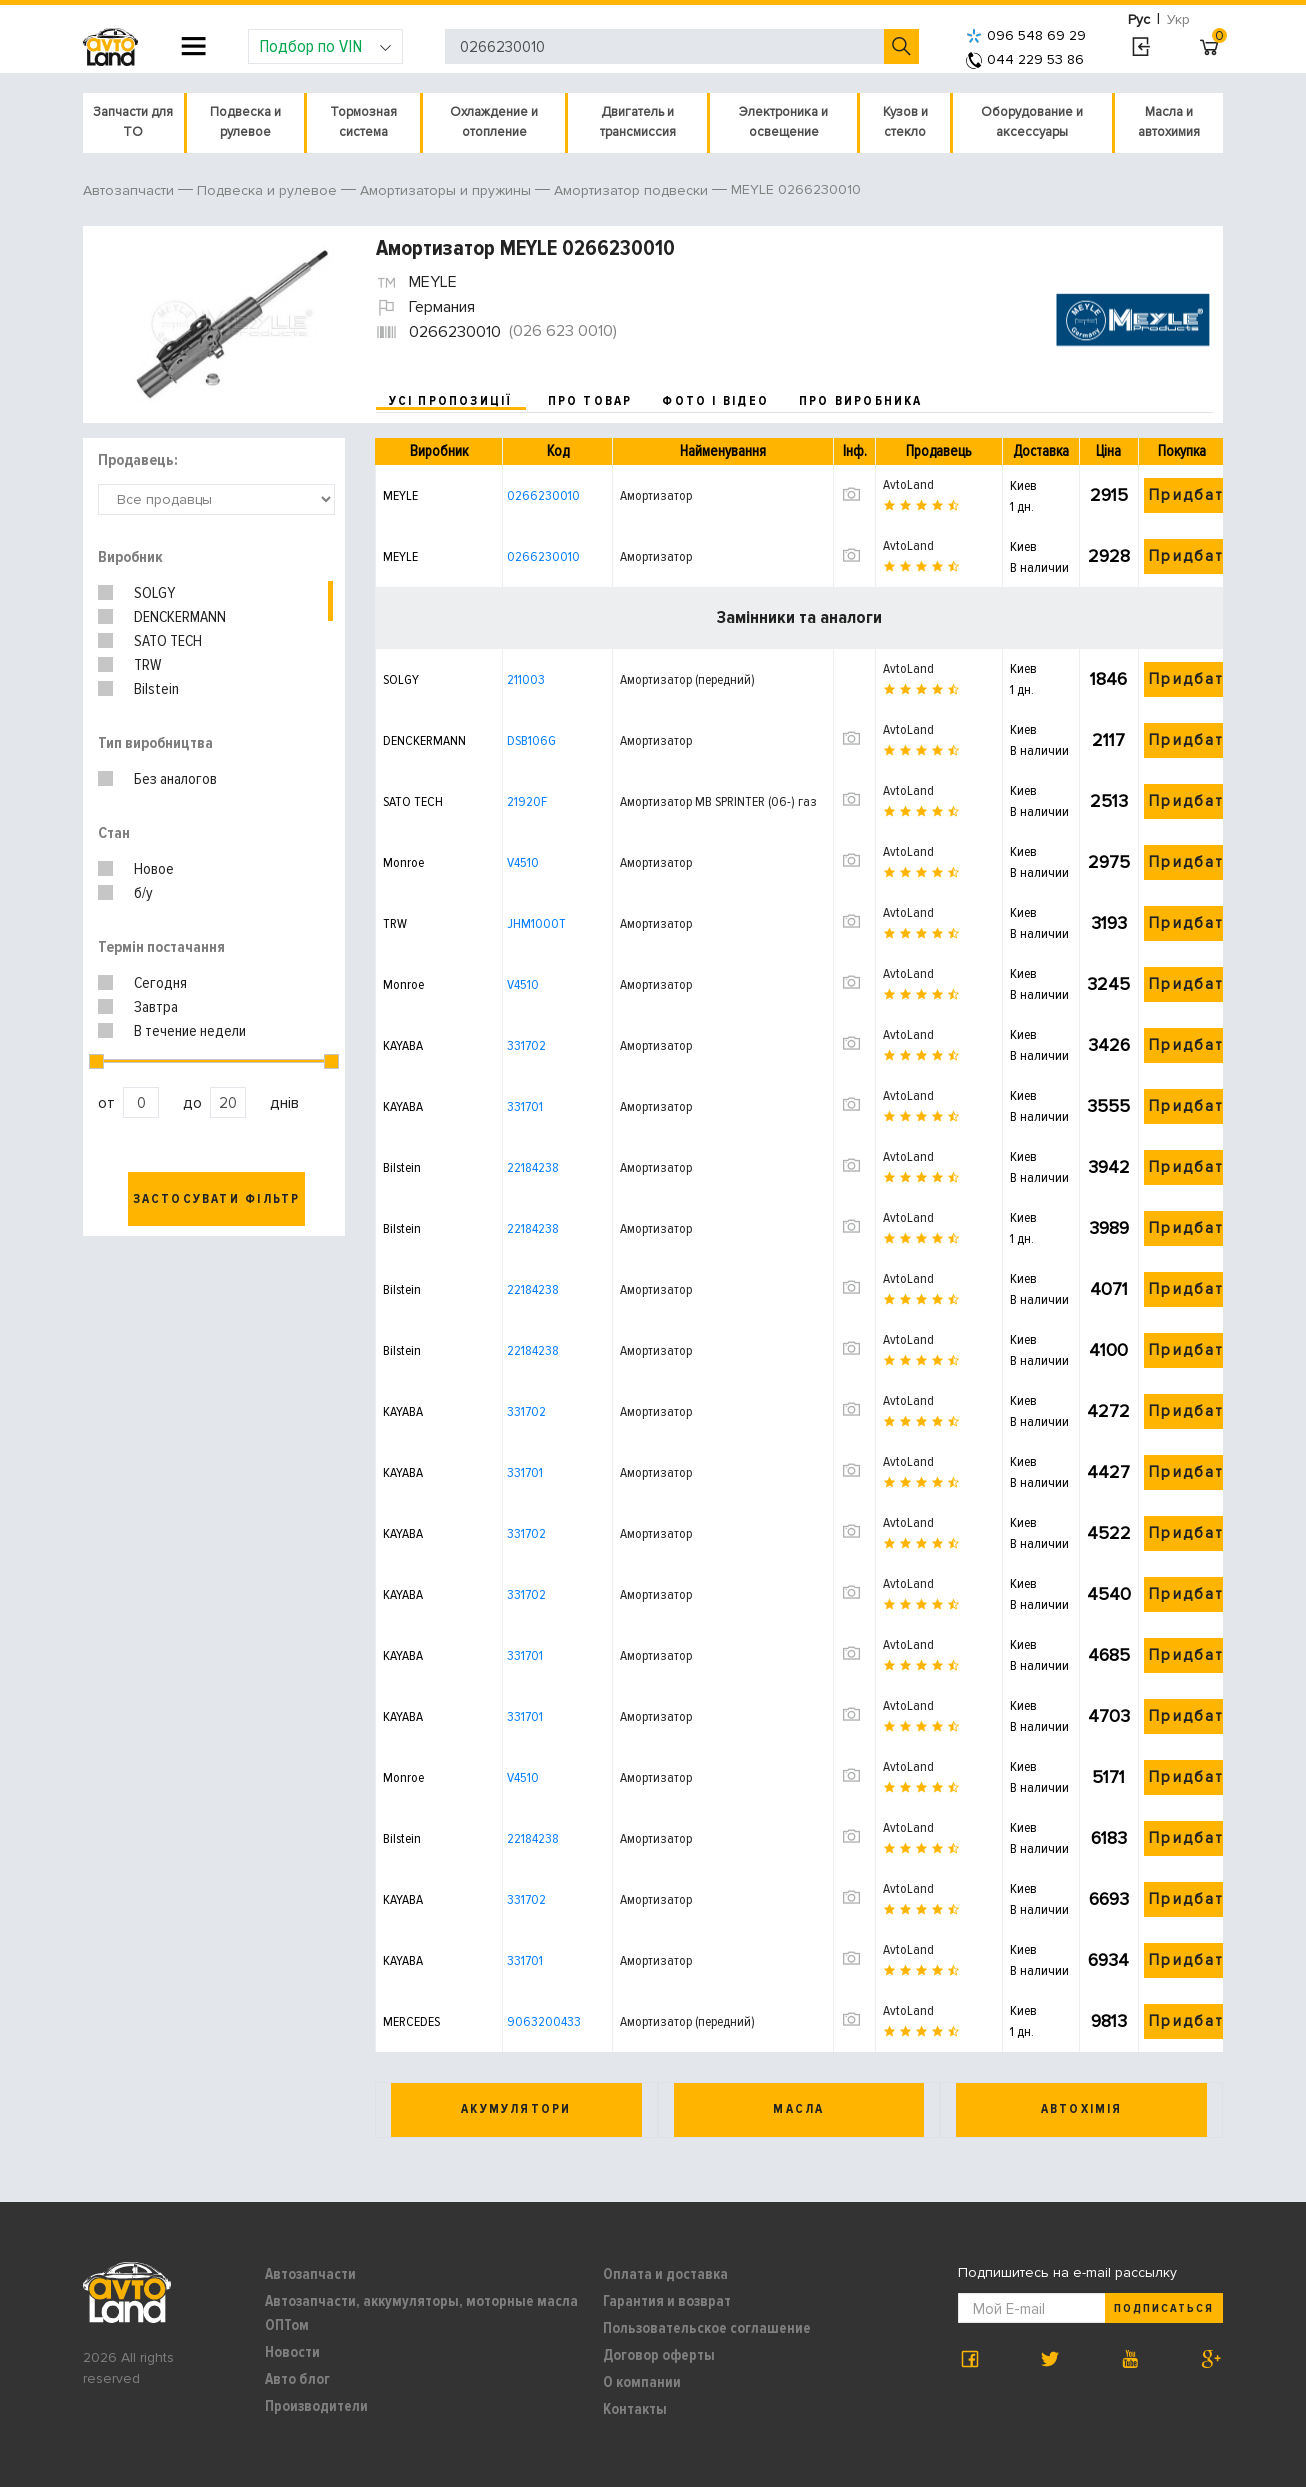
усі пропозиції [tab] (451, 401)
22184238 (533, 1167)
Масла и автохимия (1169, 122)
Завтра (156, 1007)
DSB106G (531, 740)
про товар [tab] (590, 401)
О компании (642, 2382)
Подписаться (1164, 2308)
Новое (154, 869)
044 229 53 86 (1025, 59)
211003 (526, 679)
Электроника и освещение (783, 122)
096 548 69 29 (1026, 35)
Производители (316, 2406)
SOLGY (154, 593)
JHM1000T (536, 923)
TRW (147, 665)
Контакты (635, 2409)
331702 (526, 1045)
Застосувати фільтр (217, 1199)
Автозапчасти (310, 2274)
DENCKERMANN (180, 617)
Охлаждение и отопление (494, 122)
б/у (143, 893)
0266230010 (543, 495)
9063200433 (544, 2021)
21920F (527, 801)
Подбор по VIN (325, 46)
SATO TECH (168, 641)
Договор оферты (659, 2355)
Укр (1178, 19)
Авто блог (297, 2379)
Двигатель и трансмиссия (638, 122)
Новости (292, 2352)
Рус (1139, 19)
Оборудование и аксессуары (1032, 122)
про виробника (861, 401)
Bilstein (156, 689)
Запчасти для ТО (133, 122)
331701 (525, 1106)
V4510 (523, 862)
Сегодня (160, 983)
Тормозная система (363, 122)
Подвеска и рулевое (245, 122)
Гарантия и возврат (667, 2301)
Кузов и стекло (905, 122)
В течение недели (190, 1031)
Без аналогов (175, 779)
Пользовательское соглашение (707, 2328)
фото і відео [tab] (715, 401)
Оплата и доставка (665, 2274)
